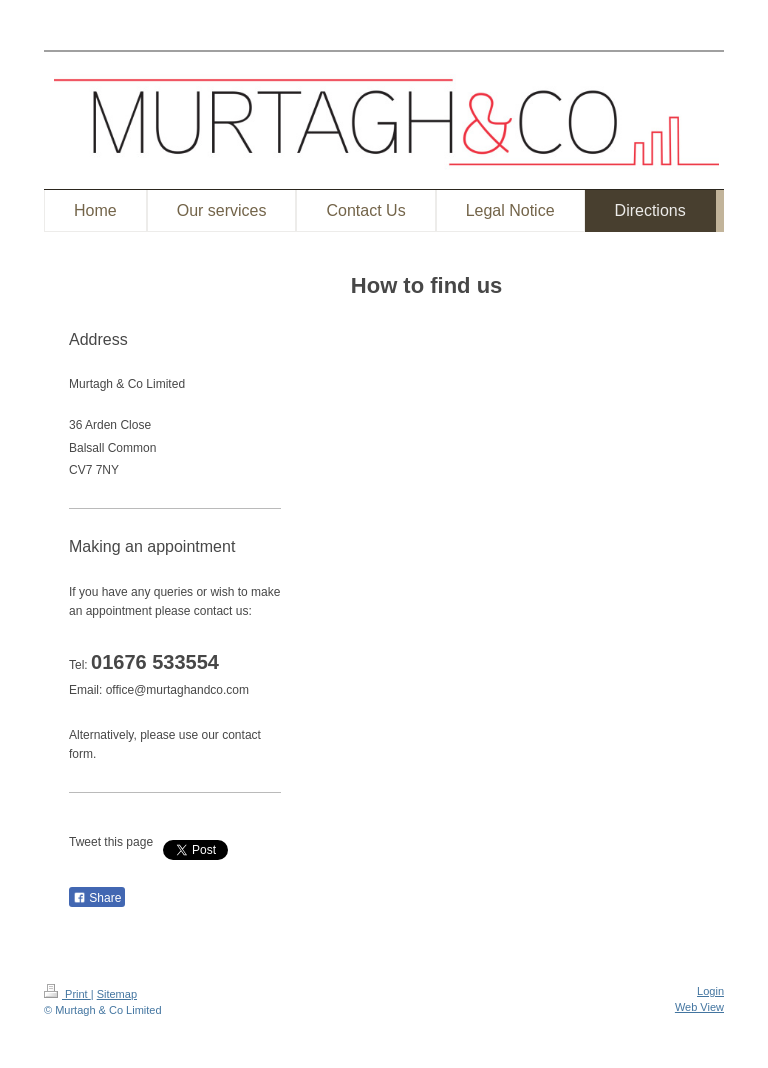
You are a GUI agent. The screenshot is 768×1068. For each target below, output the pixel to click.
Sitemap (117, 994)
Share (97, 898)
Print (67, 994)
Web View (699, 1007)
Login (710, 991)
